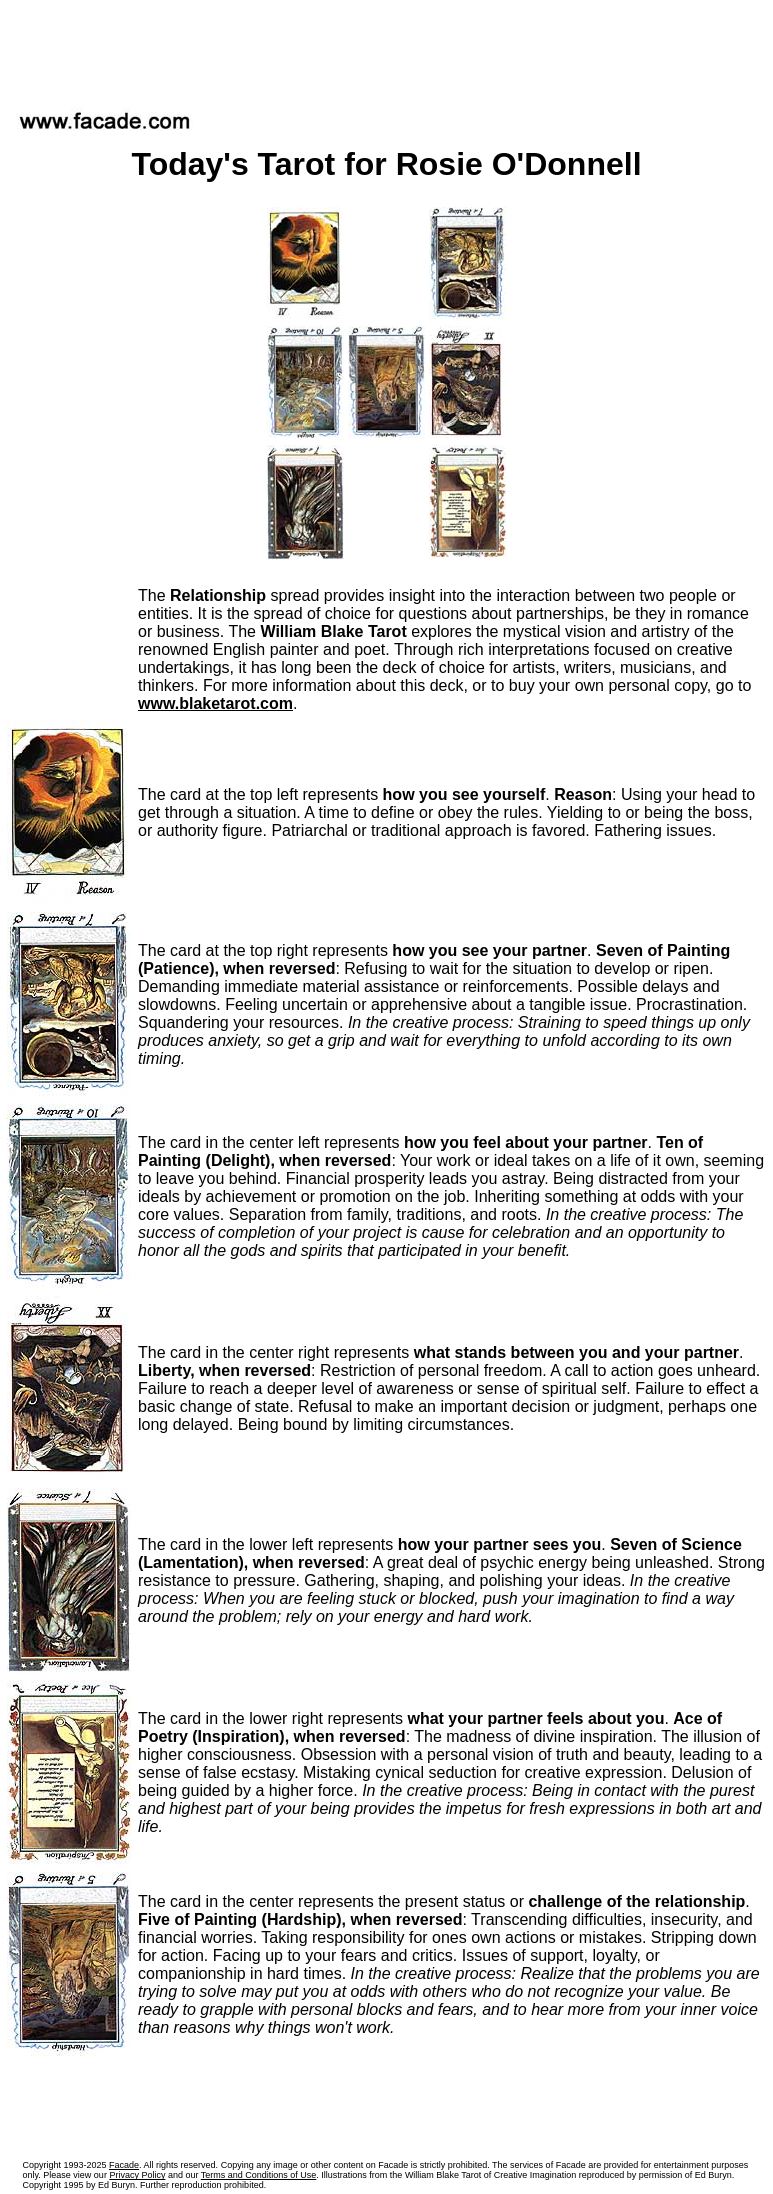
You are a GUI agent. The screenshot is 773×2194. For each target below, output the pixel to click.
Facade (124, 2165)
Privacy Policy (137, 2175)
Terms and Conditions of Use (259, 2175)
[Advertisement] (387, 49)
